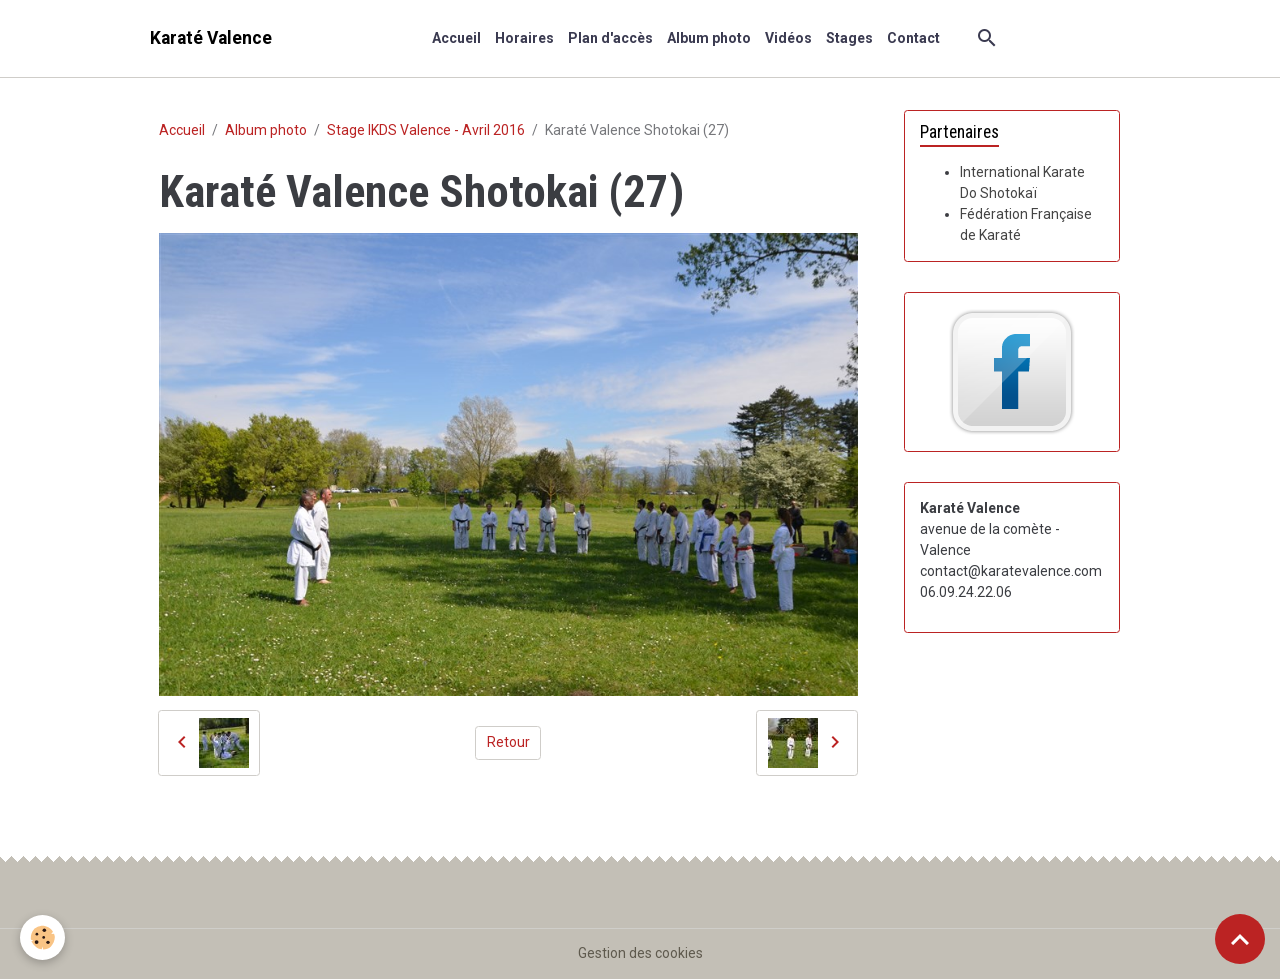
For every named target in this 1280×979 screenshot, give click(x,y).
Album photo (709, 38)
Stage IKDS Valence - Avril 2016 (426, 130)
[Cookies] (42, 937)
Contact (913, 38)
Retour (508, 742)
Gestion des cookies (640, 953)
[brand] (211, 38)
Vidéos (788, 38)
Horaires (524, 38)
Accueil (456, 38)
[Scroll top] (1240, 939)
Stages (849, 38)
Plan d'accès (610, 38)
